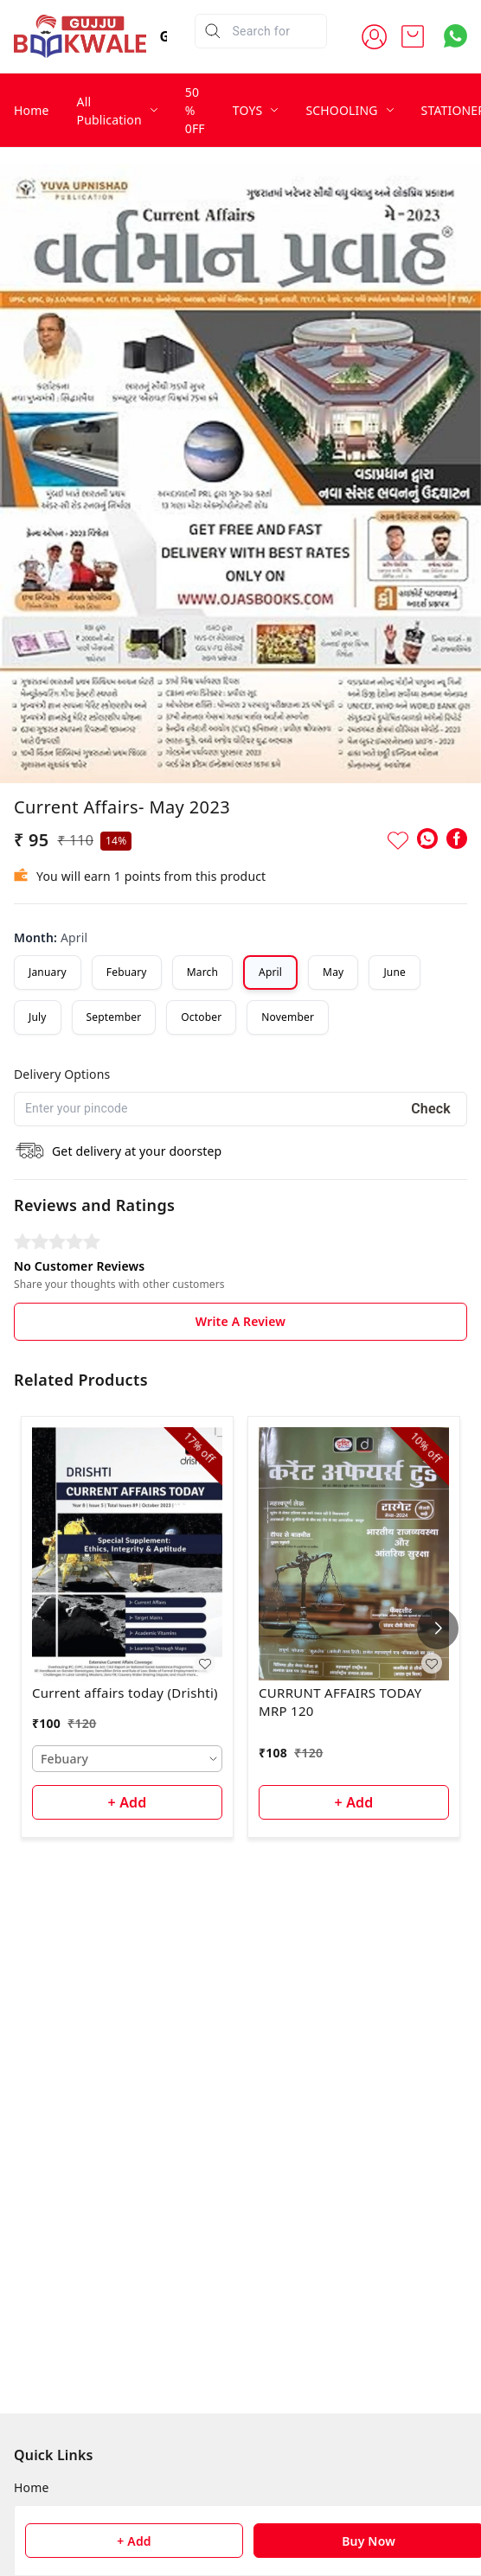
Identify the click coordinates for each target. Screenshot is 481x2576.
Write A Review (240, 1321)
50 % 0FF (195, 110)
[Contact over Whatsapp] (455, 36)
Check (431, 1108)
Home (31, 110)
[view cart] (412, 36)
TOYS (248, 110)
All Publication (109, 110)
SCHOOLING (341, 110)
